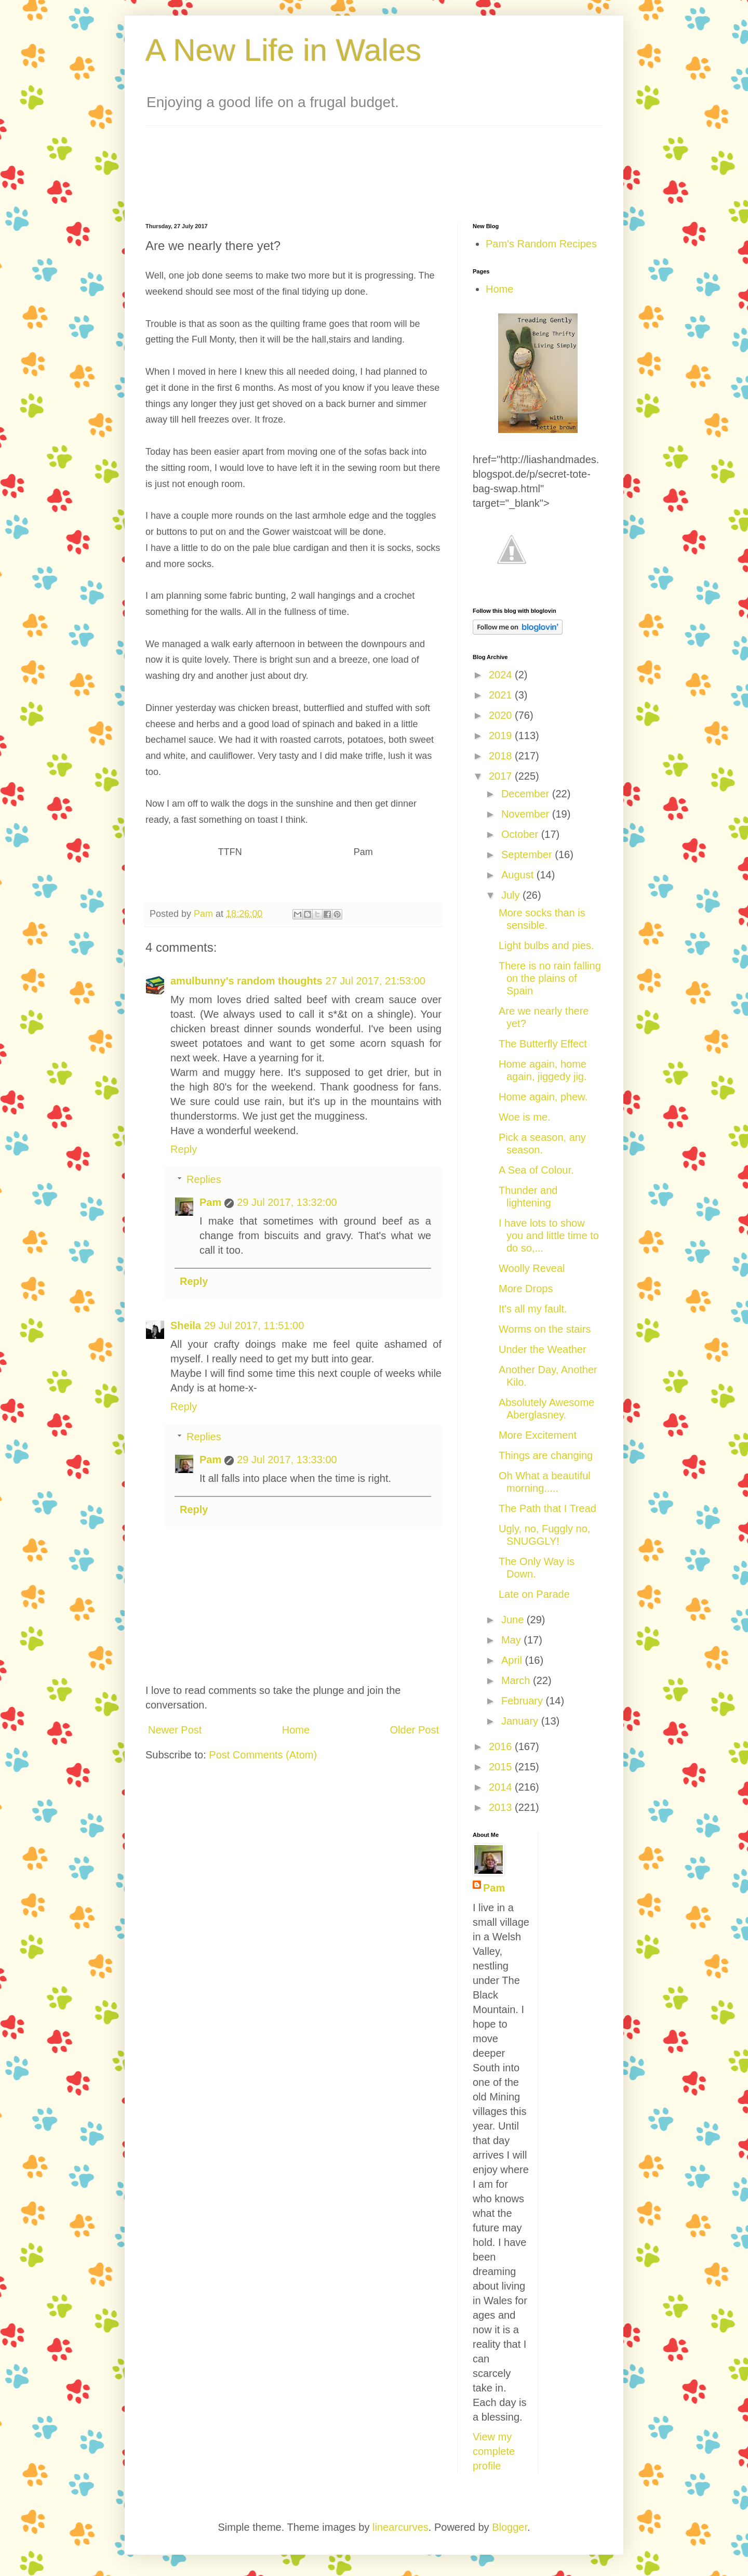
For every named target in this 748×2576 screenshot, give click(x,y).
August (519, 874)
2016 (502, 1746)
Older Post (414, 1730)
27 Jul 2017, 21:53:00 (375, 981)
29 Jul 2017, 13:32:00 (287, 1202)
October (521, 834)
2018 (502, 755)
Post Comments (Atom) (263, 1754)
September (528, 854)
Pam (210, 1202)
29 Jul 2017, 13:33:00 (287, 1459)
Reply (183, 1149)
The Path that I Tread (547, 1508)
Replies (203, 1179)
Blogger (509, 2527)
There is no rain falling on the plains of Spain (550, 978)
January (521, 1721)
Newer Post (175, 1730)
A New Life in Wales (283, 50)
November (526, 814)
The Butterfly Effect (543, 1043)
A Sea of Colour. (536, 1170)
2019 (502, 735)
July (512, 895)
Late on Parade (534, 1594)
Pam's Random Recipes (541, 243)
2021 (502, 695)
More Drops (526, 1288)
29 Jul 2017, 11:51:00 (254, 1325)
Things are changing (546, 1455)
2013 (502, 1807)
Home (296, 1730)
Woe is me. (525, 1117)
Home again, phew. (543, 1096)
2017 (502, 776)
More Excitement (538, 1435)
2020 (502, 715)
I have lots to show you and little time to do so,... (549, 1235)
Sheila (185, 1325)
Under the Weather (542, 1349)
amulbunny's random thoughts (246, 981)
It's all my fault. (533, 1309)
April (513, 1660)
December (526, 793)
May (512, 1640)
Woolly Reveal (532, 1268)
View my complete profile (494, 2451)
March (517, 1680)
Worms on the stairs (545, 1329)
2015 (502, 1766)
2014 (502, 1787)
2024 (502, 674)
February (523, 1700)
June (514, 1619)
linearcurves (400, 2527)
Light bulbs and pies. (546, 945)
